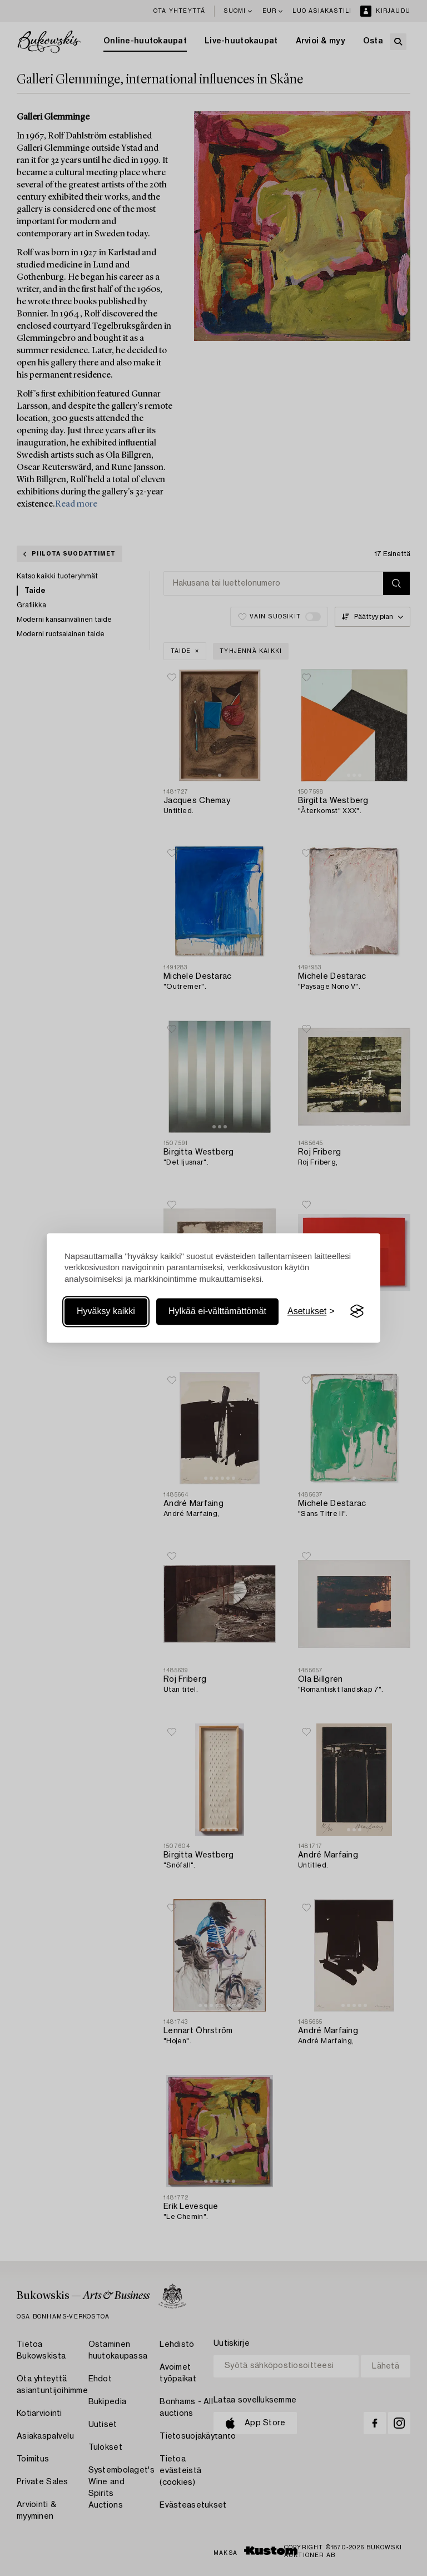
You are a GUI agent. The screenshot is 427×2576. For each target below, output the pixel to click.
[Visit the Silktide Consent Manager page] (357, 1311)
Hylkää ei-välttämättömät (217, 1311)
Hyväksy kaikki (106, 1311)
